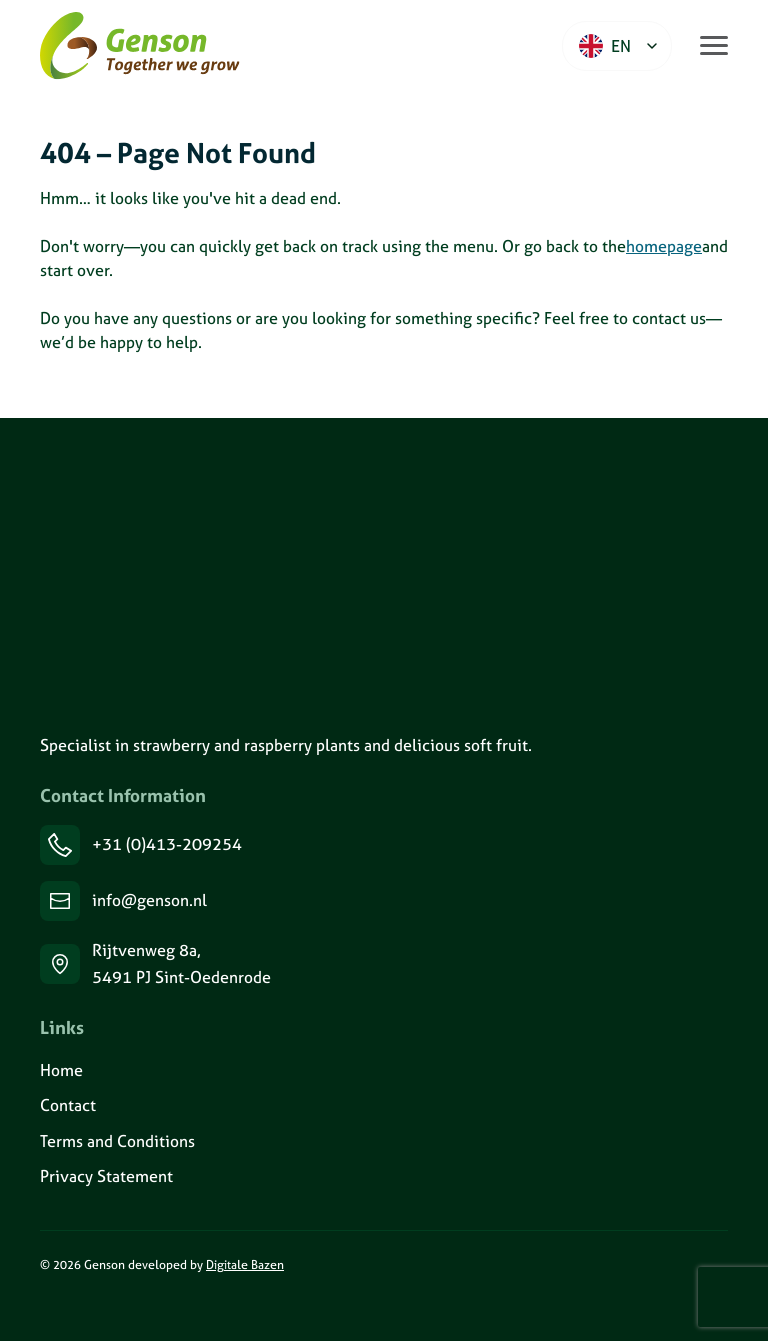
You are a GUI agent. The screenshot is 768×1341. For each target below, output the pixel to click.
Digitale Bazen (245, 1264)
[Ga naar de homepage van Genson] (140, 46)
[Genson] (156, 574)
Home (61, 1070)
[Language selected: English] (617, 46)
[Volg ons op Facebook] (90, 1308)
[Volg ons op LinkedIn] (40, 1308)
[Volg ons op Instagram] (65, 1308)
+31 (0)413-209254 (167, 844)
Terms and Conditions (117, 1141)
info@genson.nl (149, 900)
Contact (68, 1105)
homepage (664, 246)
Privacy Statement (106, 1176)
